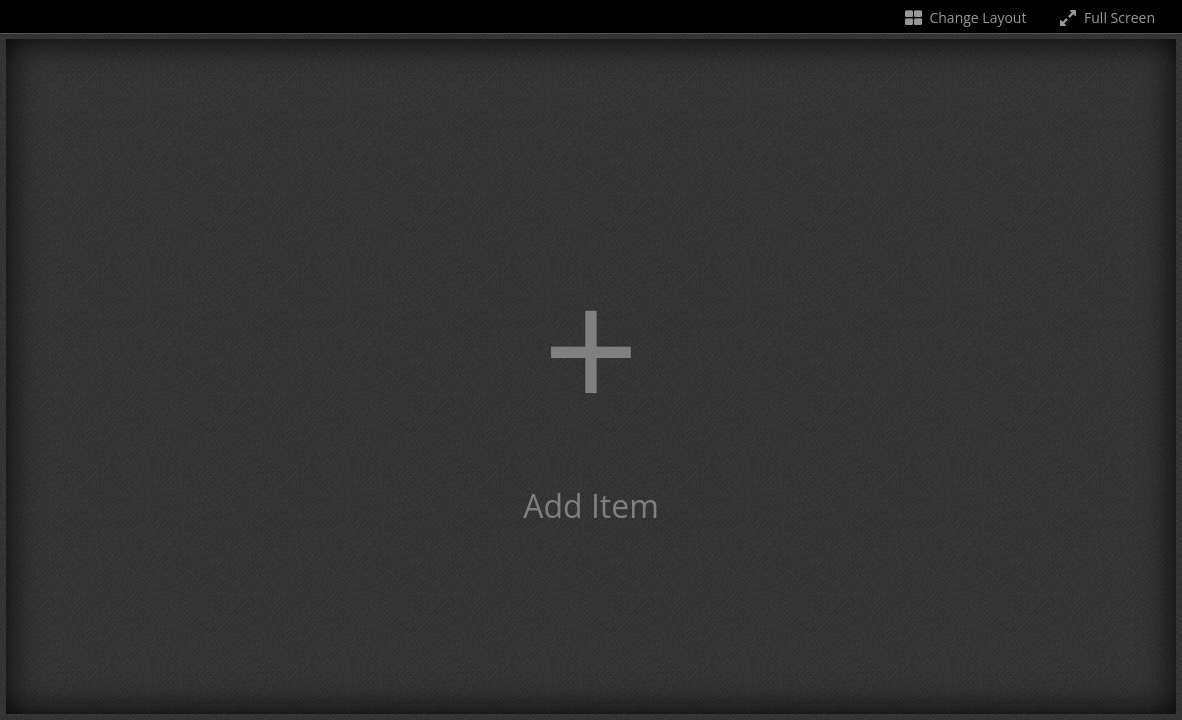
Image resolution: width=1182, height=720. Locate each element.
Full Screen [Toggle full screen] (1105, 17)
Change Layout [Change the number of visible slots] (964, 17)
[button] (591, 376)
